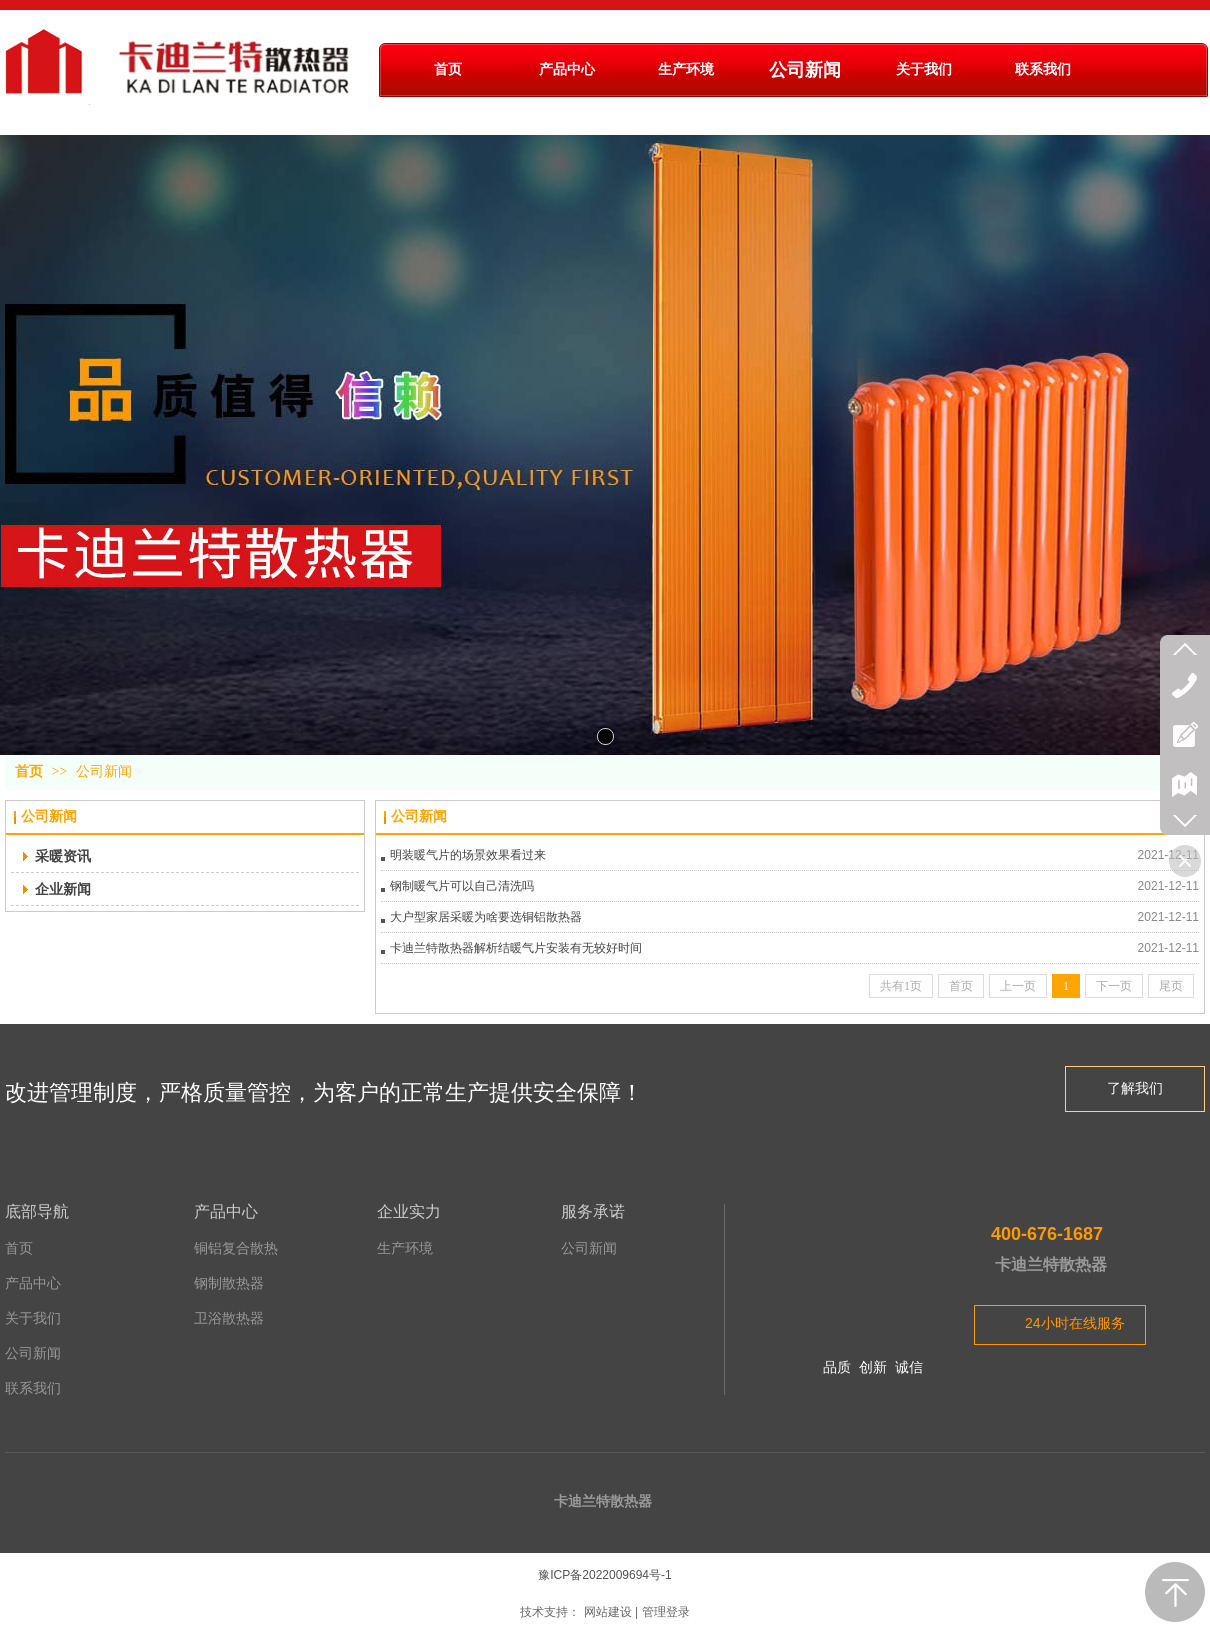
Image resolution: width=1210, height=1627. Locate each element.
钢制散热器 (229, 1283)
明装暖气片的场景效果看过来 (468, 855)
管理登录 (666, 1612)
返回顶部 (1175, 1592)
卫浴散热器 (229, 1318)
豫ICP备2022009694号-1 (604, 1575)
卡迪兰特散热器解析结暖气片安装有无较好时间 (516, 948)
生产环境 (405, 1248)
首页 (29, 771)
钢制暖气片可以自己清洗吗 (462, 886)
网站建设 (608, 1612)
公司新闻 (104, 771)
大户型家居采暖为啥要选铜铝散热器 (486, 917)
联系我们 (33, 1388)
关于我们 (33, 1318)
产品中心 (33, 1283)
